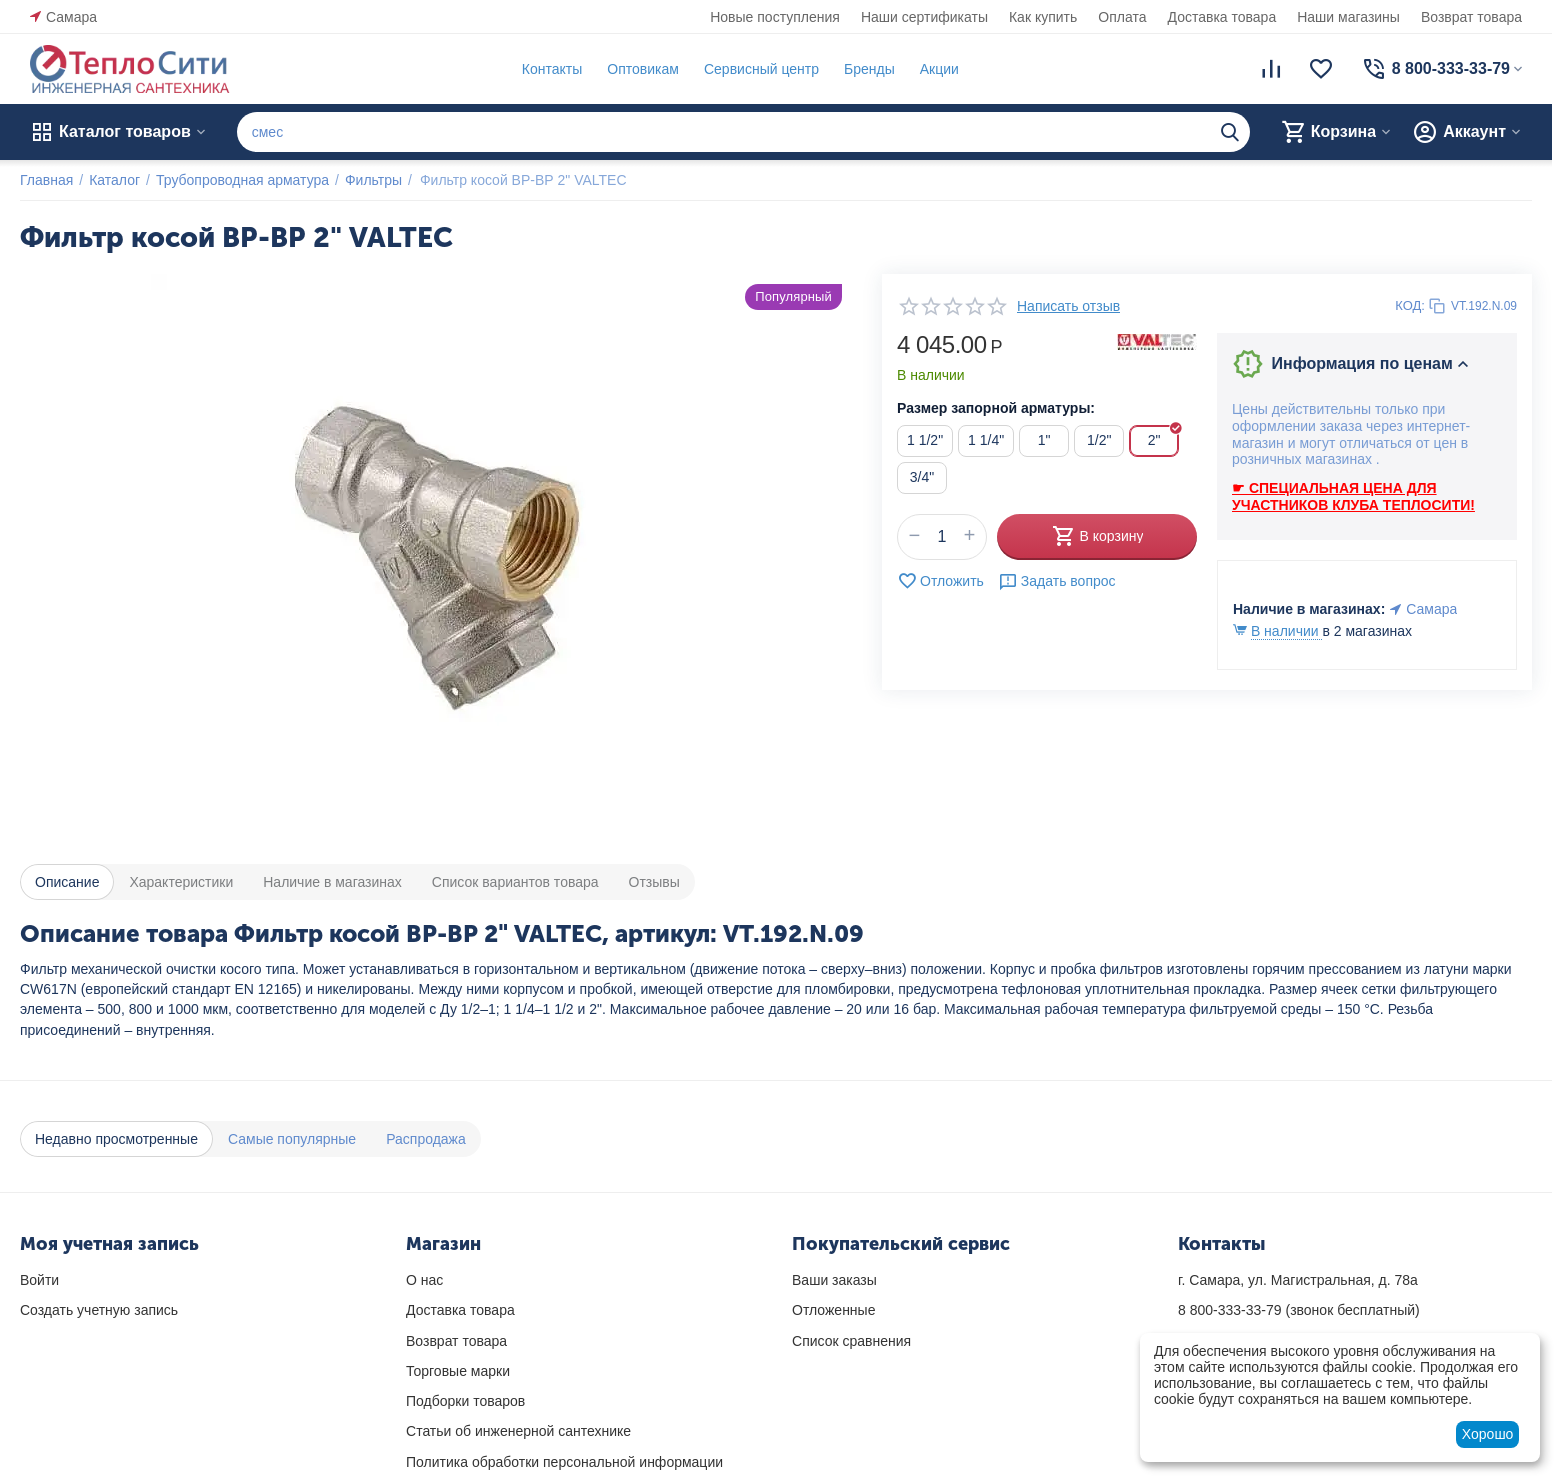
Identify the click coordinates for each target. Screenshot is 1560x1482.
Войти (39, 1280)
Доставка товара (1222, 17)
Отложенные (833, 1310)
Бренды (869, 69)
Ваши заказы (834, 1280)
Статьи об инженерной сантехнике (518, 1431)
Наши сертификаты (924, 17)
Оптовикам (643, 69)
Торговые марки (458, 1371)
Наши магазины (1348, 17)
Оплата (1122, 17)
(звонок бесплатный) (1299, 1310)
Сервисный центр (761, 69)
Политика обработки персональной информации (564, 1462)
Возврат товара (1471, 17)
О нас (424, 1280)
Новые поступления (775, 17)
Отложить (940, 581)
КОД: (1410, 305)
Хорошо (1488, 1434)
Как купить (1043, 17)
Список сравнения (851, 1341)
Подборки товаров (465, 1401)
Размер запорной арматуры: (996, 408)
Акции (939, 69)
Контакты (552, 69)
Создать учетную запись (99, 1310)
